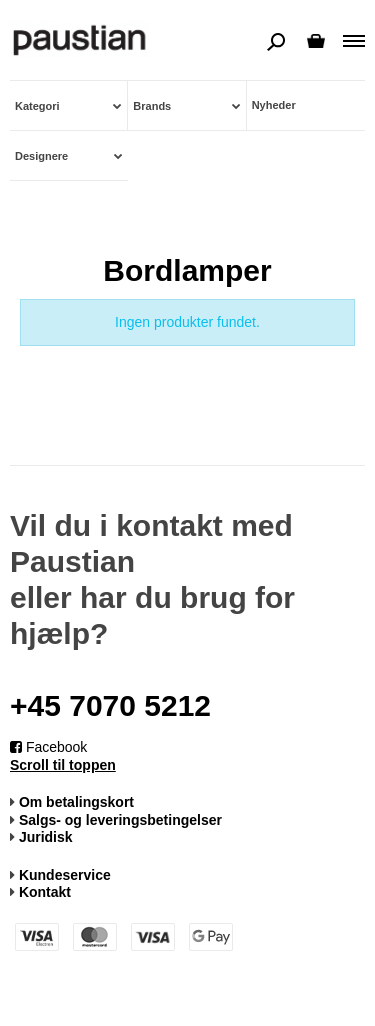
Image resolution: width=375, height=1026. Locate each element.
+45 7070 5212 (110, 705)
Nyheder (274, 105)
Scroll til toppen (63, 765)
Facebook (48, 747)
